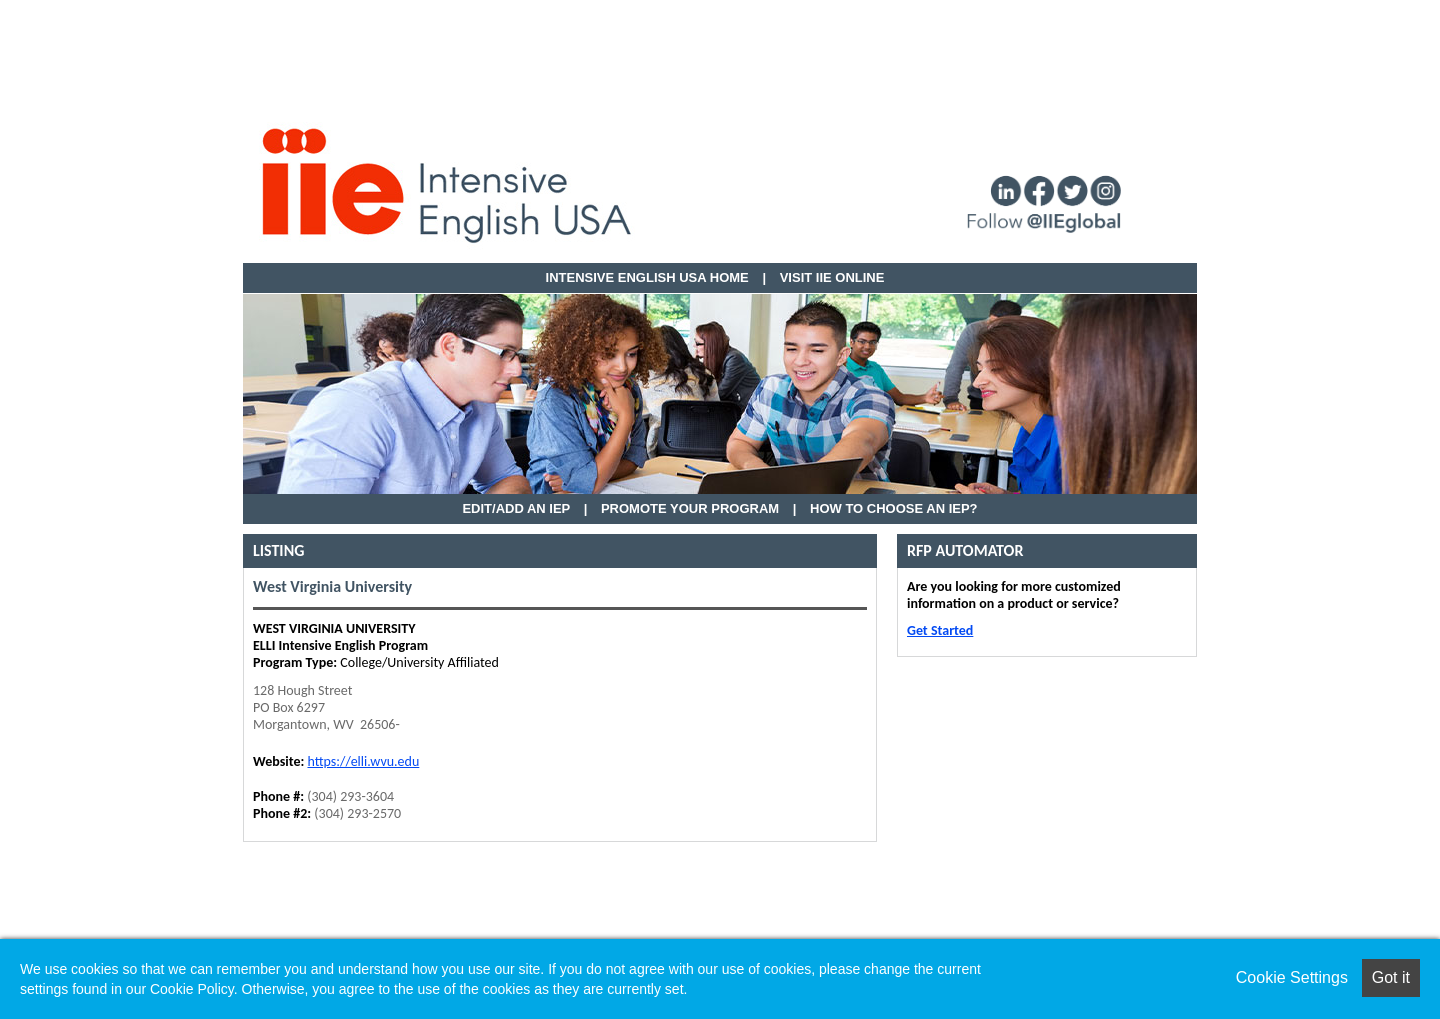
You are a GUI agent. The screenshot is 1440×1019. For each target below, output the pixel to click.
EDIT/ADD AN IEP (516, 508)
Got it (1391, 977)
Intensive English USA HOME (647, 277)
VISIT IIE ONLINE (832, 277)
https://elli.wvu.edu (363, 761)
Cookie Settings (1292, 977)
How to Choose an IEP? (894, 508)
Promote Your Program (690, 508)
